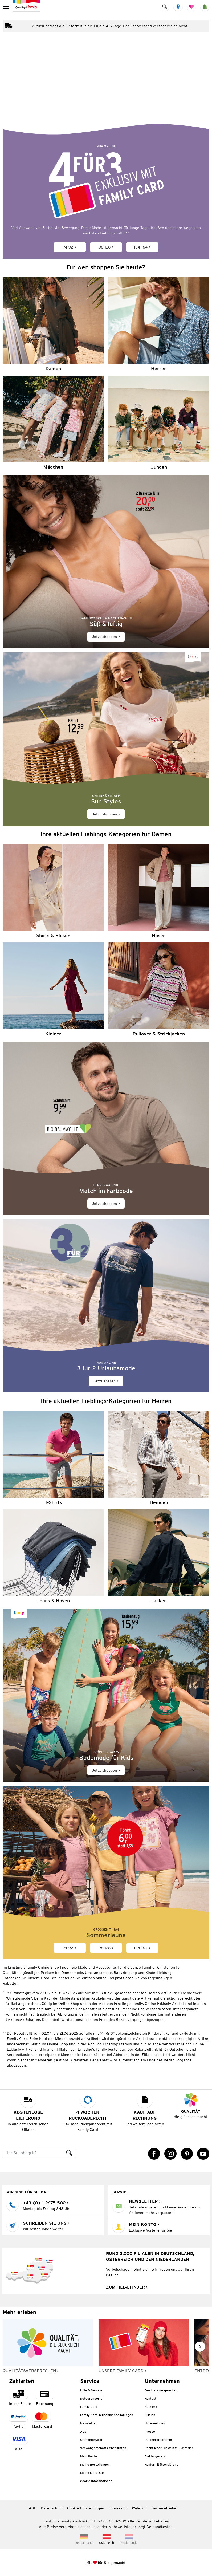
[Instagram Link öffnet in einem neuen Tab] (170, 2154)
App (83, 2431)
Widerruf (139, 2508)
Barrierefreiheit (165, 2508)
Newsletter (88, 2423)
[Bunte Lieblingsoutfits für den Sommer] (106, 88)
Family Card (89, 2407)
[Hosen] (158, 891)
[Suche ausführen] (69, 2153)
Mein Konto (88, 2456)
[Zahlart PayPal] (18, 2420)
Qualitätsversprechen (161, 2390)
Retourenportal (91, 2398)
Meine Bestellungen (95, 2465)
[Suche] (33, 2153)
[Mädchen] (53, 423)
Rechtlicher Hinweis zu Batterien (169, 2448)
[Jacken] (158, 1556)
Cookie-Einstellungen (85, 2508)
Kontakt (150, 2398)
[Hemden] (158, 1458)
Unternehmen (155, 2423)
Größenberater (91, 2440)
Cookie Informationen (96, 2481)
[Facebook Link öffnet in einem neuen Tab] (154, 2154)
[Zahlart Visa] (18, 2442)
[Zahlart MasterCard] (42, 2420)
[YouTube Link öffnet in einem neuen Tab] (203, 2154)
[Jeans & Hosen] (53, 1556)
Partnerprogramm (158, 2440)
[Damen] (53, 324)
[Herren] (158, 324)
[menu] (6, 6)
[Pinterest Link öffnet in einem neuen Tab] (187, 2154)
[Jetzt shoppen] (106, 561)
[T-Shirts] (53, 1458)
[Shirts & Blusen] (53, 891)
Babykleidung (125, 1972)
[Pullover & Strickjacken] (158, 989)
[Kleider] (53, 989)
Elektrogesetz (155, 2456)
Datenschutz (52, 2508)
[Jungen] (158, 423)
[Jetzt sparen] (106, 1305)
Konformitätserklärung (161, 2465)
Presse (150, 2431)
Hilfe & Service (91, 2390)
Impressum (118, 2508)
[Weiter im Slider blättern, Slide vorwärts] (200, 2346)
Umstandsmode (98, 1972)
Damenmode (72, 1972)
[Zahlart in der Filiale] (20, 2397)
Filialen (150, 2415)
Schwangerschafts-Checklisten (103, 2448)
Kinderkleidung (158, 1972)
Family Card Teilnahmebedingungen (106, 2415)
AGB (32, 2508)
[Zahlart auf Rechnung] (44, 2397)
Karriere (151, 2407)
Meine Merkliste (92, 2473)
